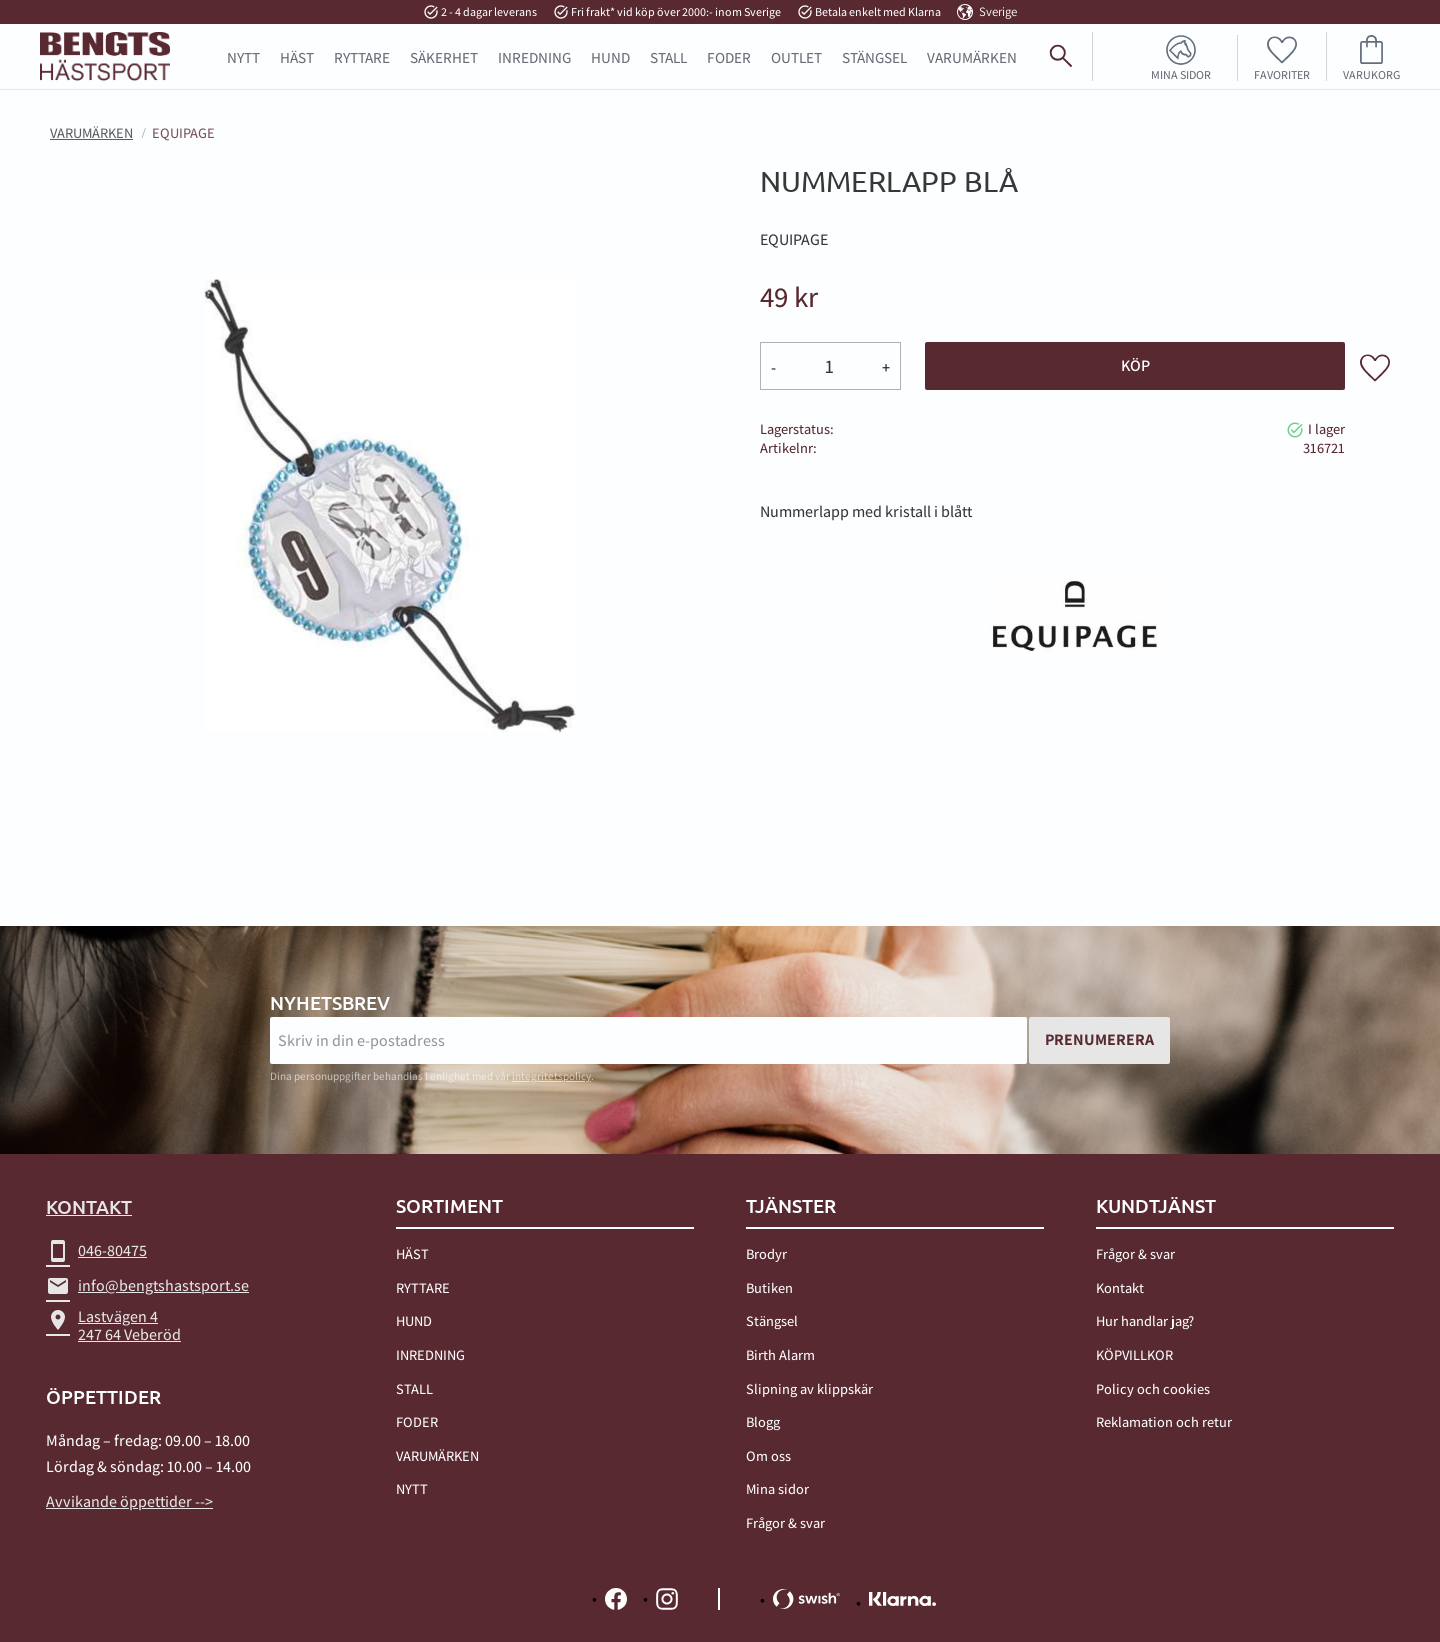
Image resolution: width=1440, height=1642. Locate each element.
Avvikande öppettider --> (129, 1501)
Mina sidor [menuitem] (1181, 74)
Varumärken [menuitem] (972, 57)
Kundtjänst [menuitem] (1156, 1206)
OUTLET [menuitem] (796, 57)
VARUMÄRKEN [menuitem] (437, 1455)
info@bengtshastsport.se (147, 1286)
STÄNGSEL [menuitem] (874, 57)
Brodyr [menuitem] (766, 1253)
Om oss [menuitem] (768, 1455)
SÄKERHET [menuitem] (444, 57)
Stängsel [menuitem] (772, 1320)
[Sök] (1416, 64)
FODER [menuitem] (729, 57)
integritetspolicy (551, 1076)
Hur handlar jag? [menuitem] (1145, 1320)
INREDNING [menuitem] (534, 57)
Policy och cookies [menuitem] (1153, 1388)
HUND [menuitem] (610, 57)
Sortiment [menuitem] (449, 1206)
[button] (1282, 56)
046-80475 (96, 1251)
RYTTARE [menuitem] (362, 57)
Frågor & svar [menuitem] (785, 1522)
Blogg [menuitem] (763, 1421)
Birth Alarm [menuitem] (780, 1354)
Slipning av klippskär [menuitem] (809, 1388)
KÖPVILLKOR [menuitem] (1134, 1354)
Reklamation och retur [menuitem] (1164, 1421)
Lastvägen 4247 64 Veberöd (113, 1325)
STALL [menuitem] (668, 57)
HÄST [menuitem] (297, 57)
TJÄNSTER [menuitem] (791, 1206)
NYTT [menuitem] (243, 57)
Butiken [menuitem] (769, 1287)
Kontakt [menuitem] (1120, 1287)
